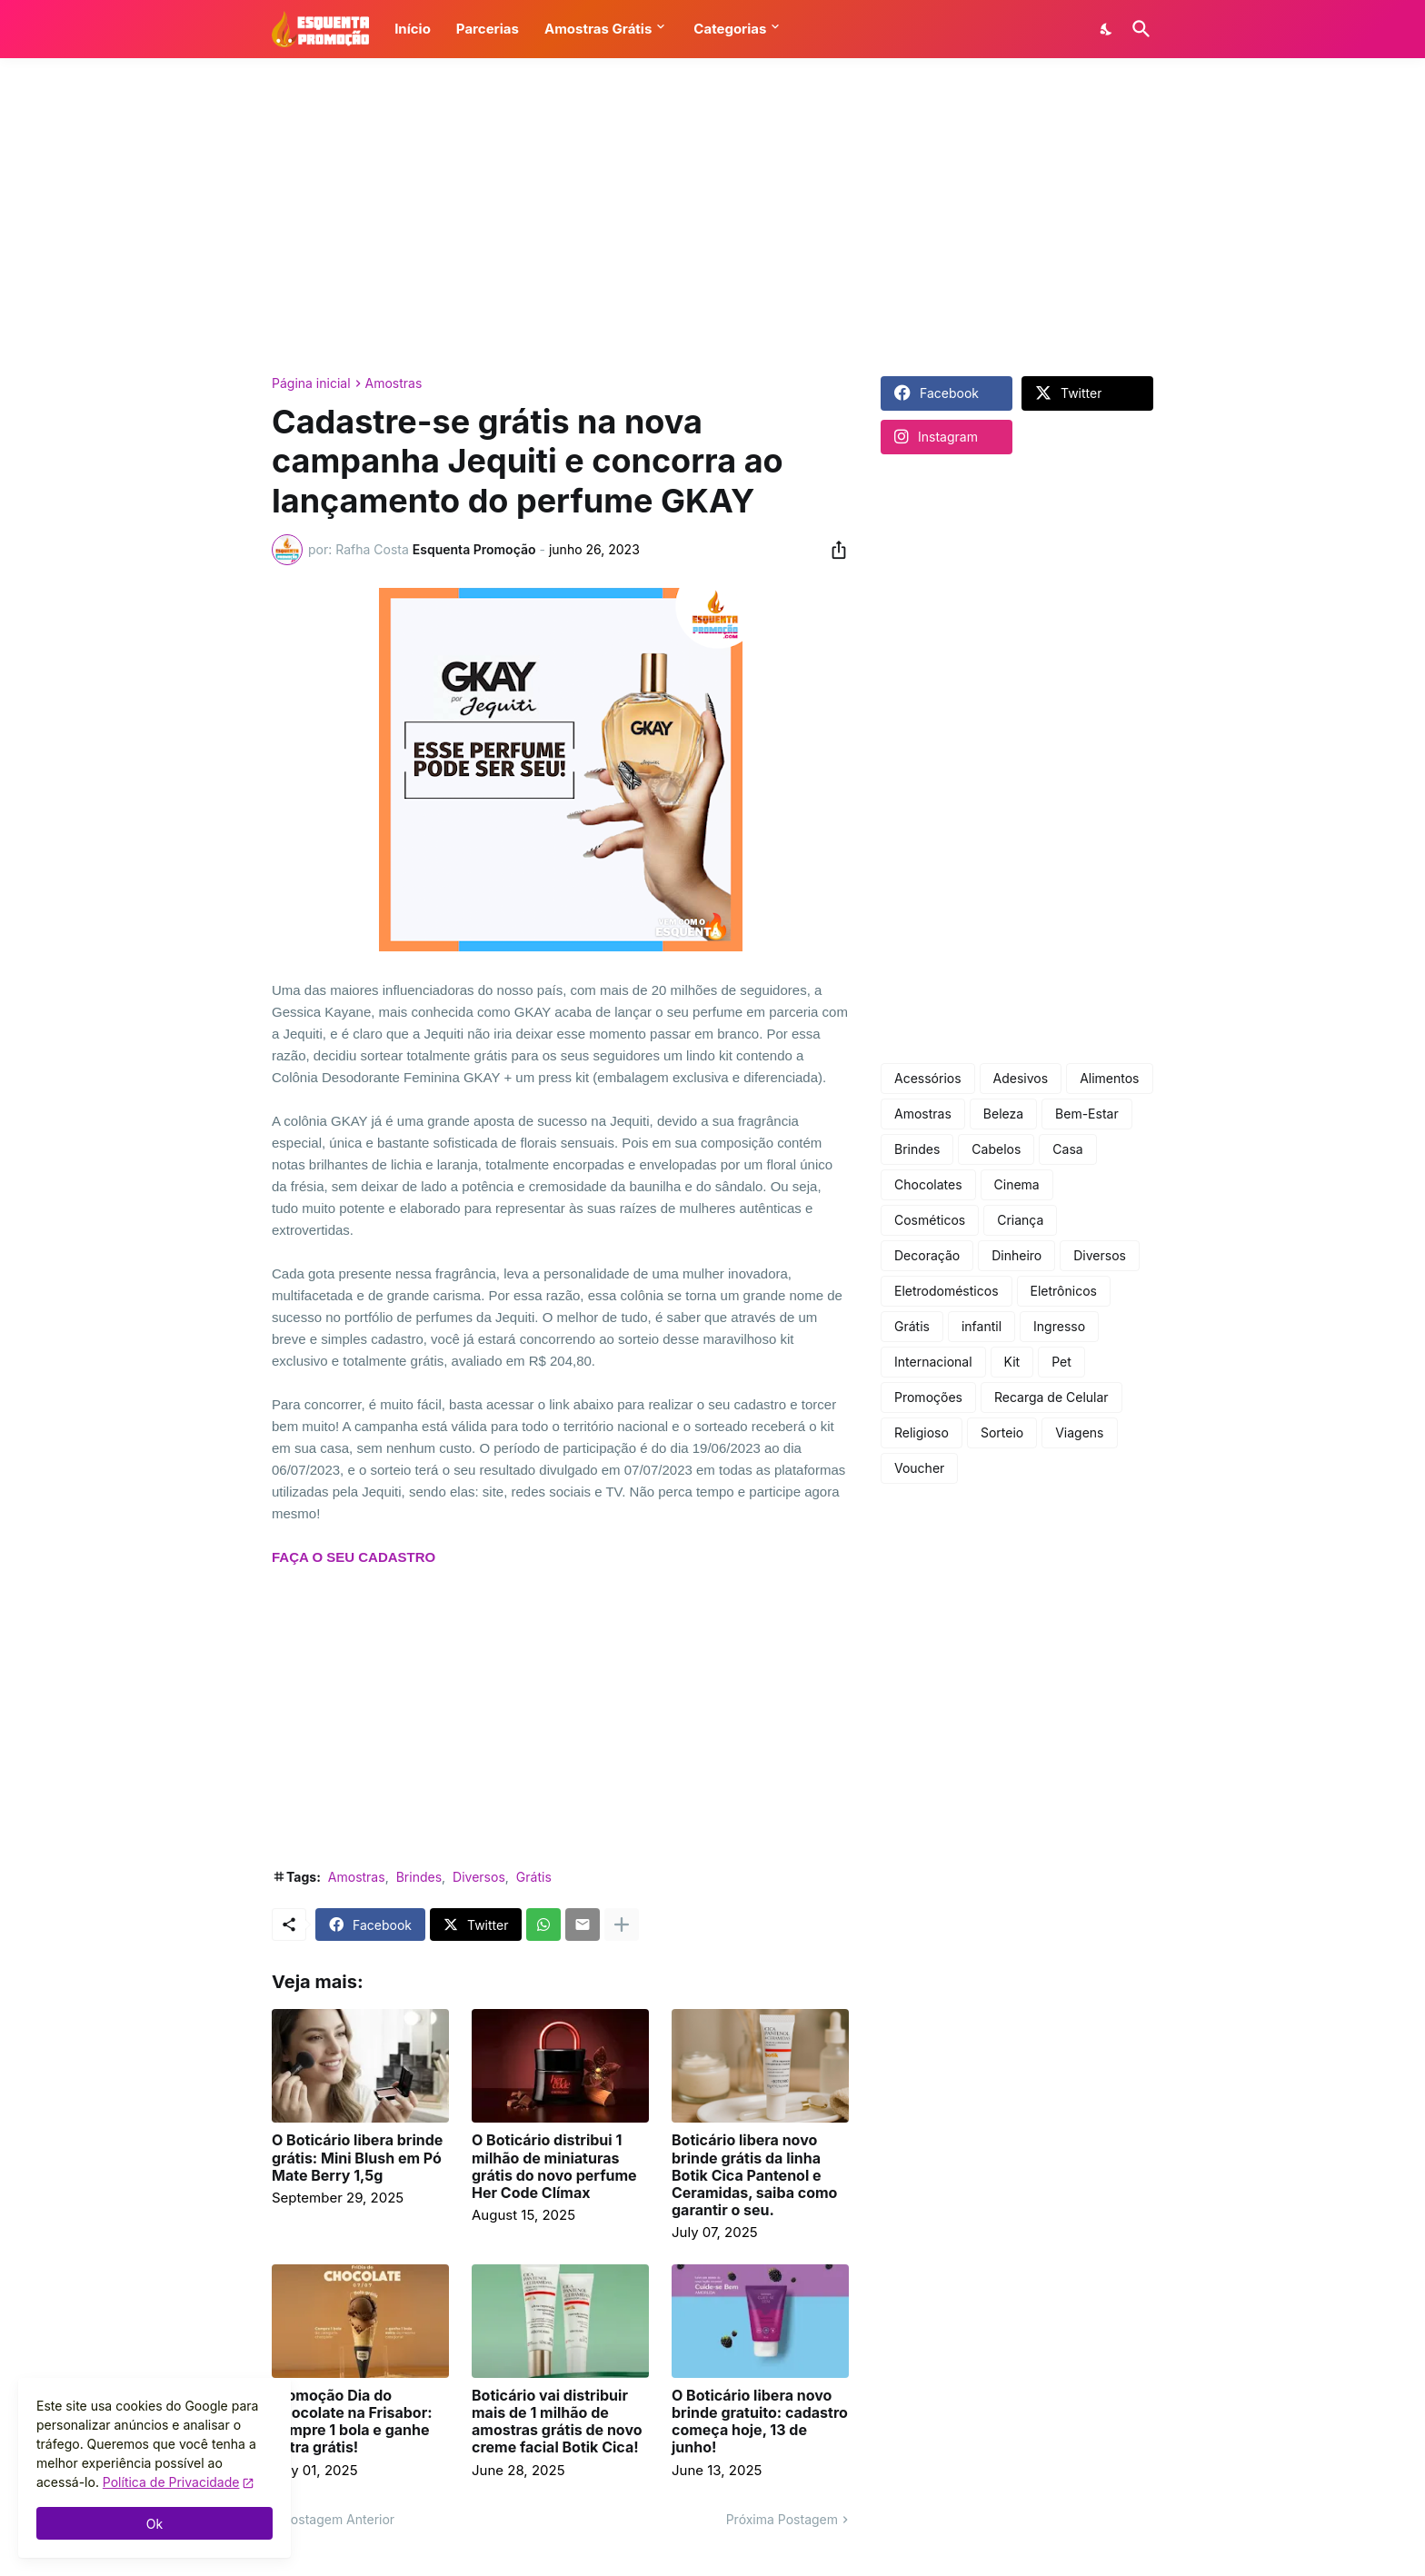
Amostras (394, 383)
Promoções (928, 1397)
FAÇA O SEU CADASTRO (353, 1557)
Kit (1012, 1361)
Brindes (419, 1877)
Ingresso (1059, 1326)
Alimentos (1109, 1078)
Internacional (933, 1361)
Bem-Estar (1087, 1113)
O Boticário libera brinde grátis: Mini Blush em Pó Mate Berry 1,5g (357, 2157)
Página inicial (311, 383)
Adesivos (1021, 1078)
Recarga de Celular (1051, 1397)
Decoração (927, 1255)
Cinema (1017, 1184)
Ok (154, 2523)
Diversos (479, 1877)
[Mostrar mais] (621, 1924)
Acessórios (928, 1078)
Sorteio (1002, 1432)
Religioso (921, 1432)
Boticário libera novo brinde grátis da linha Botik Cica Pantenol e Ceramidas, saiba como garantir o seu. (754, 2175)
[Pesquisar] (1137, 29)
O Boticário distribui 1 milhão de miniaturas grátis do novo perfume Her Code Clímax (554, 2167)
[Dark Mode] (1106, 29)
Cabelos (996, 1149)
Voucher (919, 1468)
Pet (1061, 1361)
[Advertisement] (712, 217)
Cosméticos (929, 1220)
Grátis (534, 1877)
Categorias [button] (729, 28)
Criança (1020, 1220)
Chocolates (928, 1184)
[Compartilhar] (833, 549)
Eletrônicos (1064, 1290)
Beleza (1003, 1113)
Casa (1067, 1149)
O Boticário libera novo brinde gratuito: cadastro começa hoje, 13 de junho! (760, 2422)
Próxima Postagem (782, 2519)
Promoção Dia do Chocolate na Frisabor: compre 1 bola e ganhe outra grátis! (352, 2422)
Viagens (1079, 1432)
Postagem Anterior (338, 2519)
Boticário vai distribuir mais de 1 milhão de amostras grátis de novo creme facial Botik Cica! (557, 2422)
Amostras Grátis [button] (598, 28)
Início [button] (412, 28)
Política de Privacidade (171, 2482)
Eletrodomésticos (946, 1290)
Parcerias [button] (487, 28)
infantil (981, 1326)
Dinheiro (1016, 1255)
